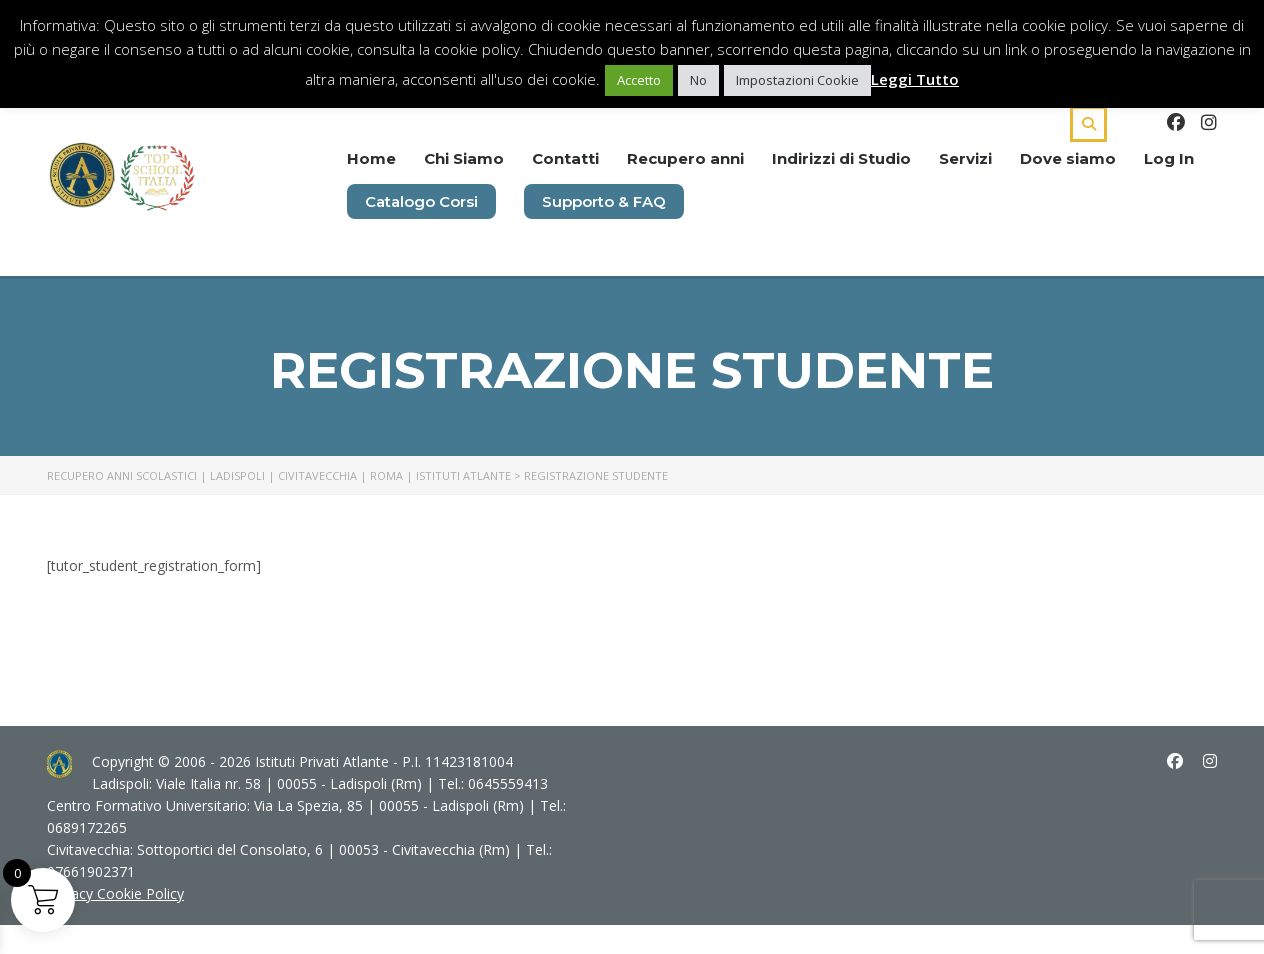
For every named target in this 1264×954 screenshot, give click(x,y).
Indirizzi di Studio (841, 158)
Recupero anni (685, 158)
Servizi (965, 158)
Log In (1169, 158)
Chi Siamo (464, 158)
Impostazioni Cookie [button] (797, 80)
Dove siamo (1068, 158)
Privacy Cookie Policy (115, 893)
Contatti (565, 158)
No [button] (698, 80)
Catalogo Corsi (421, 201)
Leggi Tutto (915, 79)
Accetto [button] (639, 80)
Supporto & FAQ (604, 201)
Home (371, 158)
